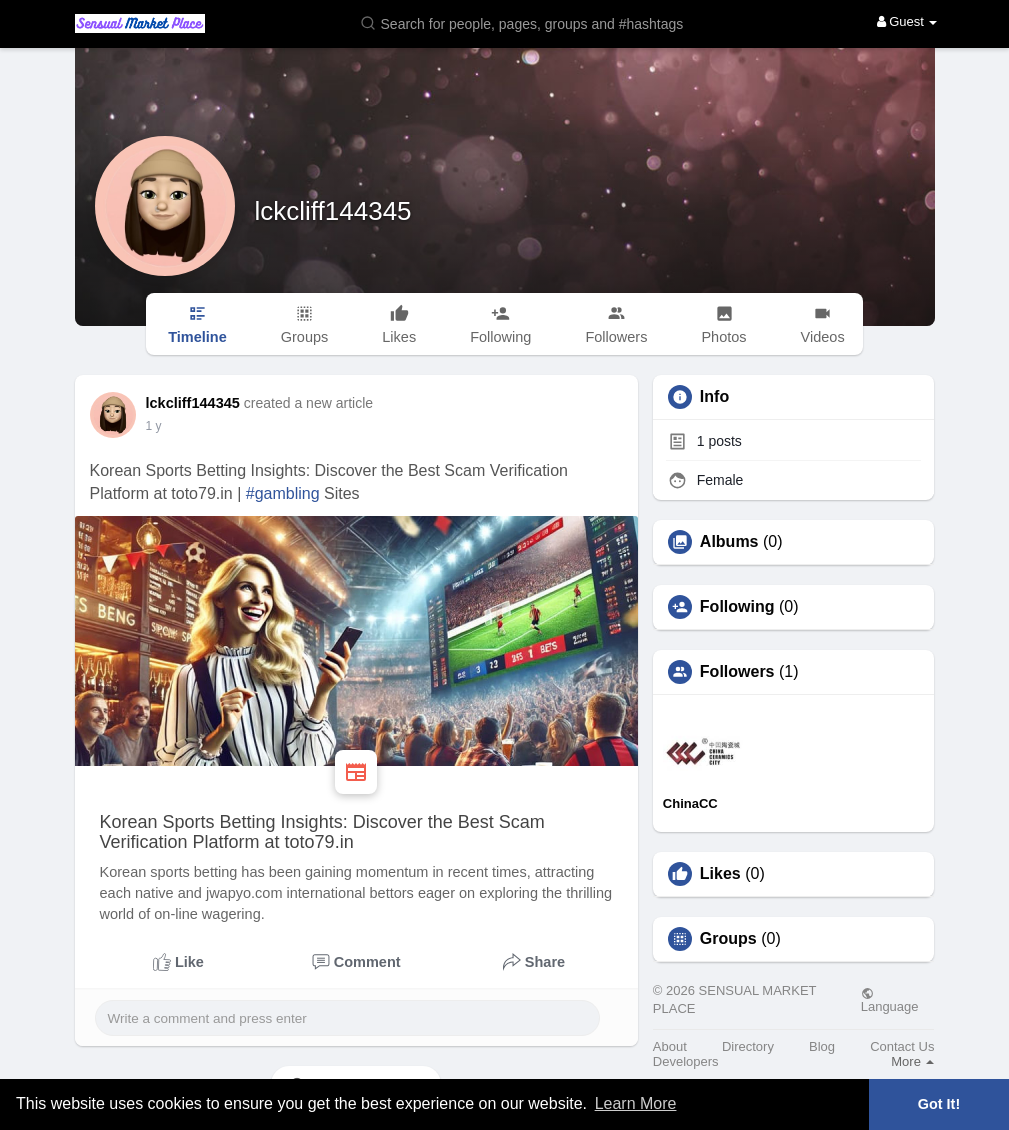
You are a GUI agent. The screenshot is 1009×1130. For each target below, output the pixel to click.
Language (890, 1000)
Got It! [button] (939, 1104)
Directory (748, 1046)
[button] (535, 22)
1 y (154, 426)
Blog (822, 1046)
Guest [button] (907, 21)
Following (737, 607)
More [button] (912, 1061)
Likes (720, 874)
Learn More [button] (636, 1103)
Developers (686, 1061)
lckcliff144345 (333, 211)
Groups (728, 939)
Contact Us (902, 1046)
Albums (729, 542)
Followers (737, 672)
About (670, 1046)
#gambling (283, 493)
